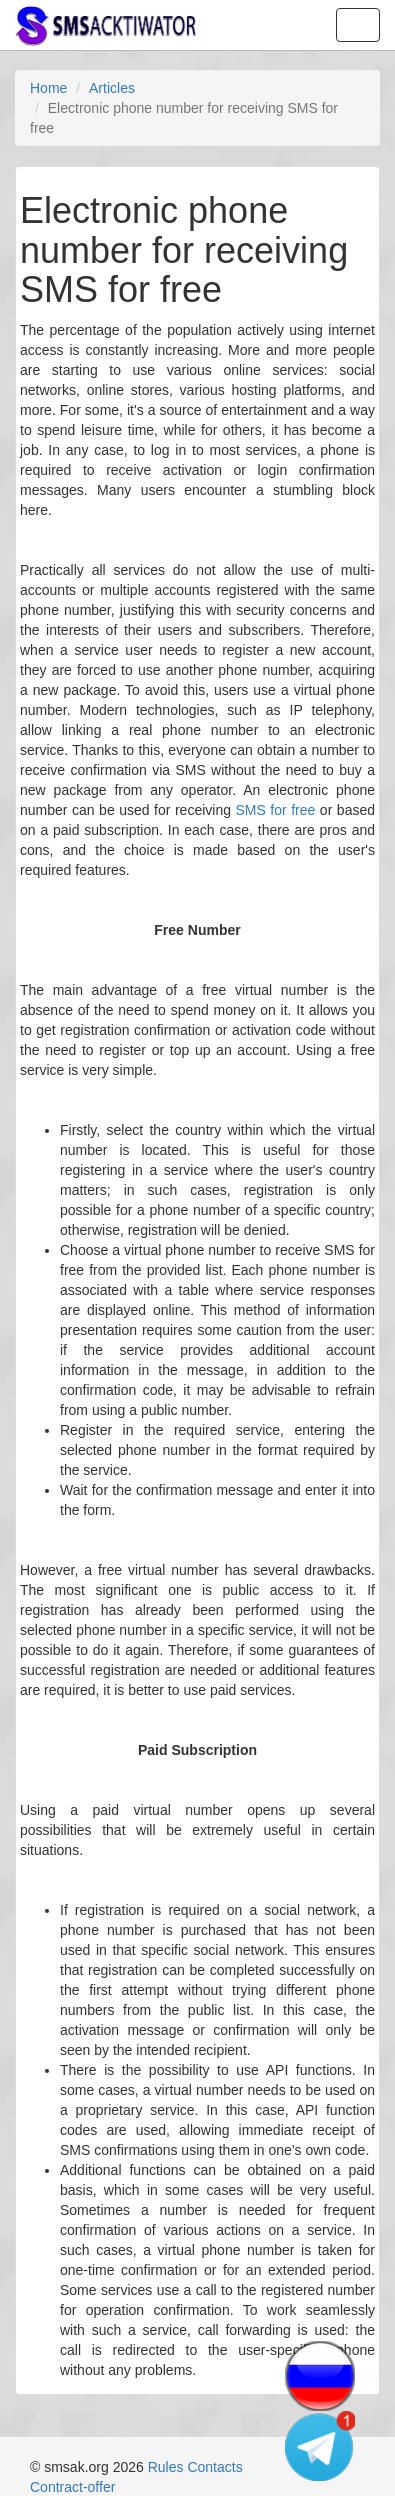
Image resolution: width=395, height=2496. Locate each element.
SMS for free (275, 810)
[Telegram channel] (320, 2446)
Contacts (214, 2467)
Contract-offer (72, 2487)
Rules (166, 2467)
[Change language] (320, 2376)
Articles (112, 88)
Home (48, 88)
